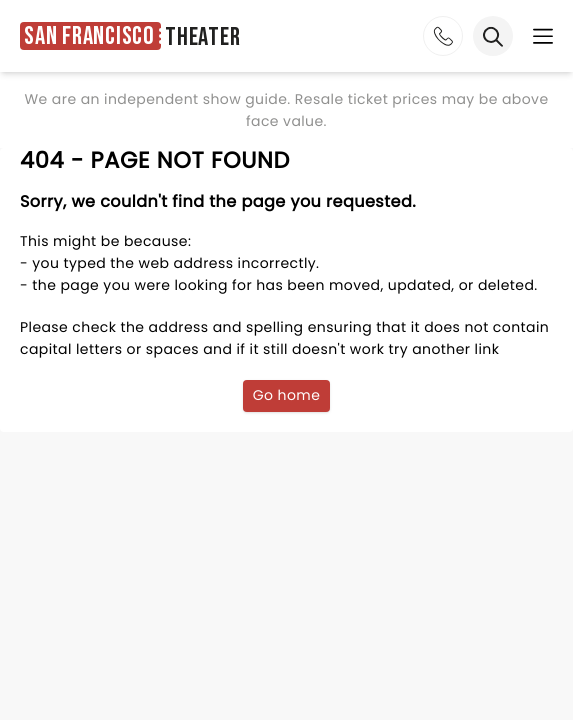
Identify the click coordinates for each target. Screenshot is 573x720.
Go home (287, 395)
